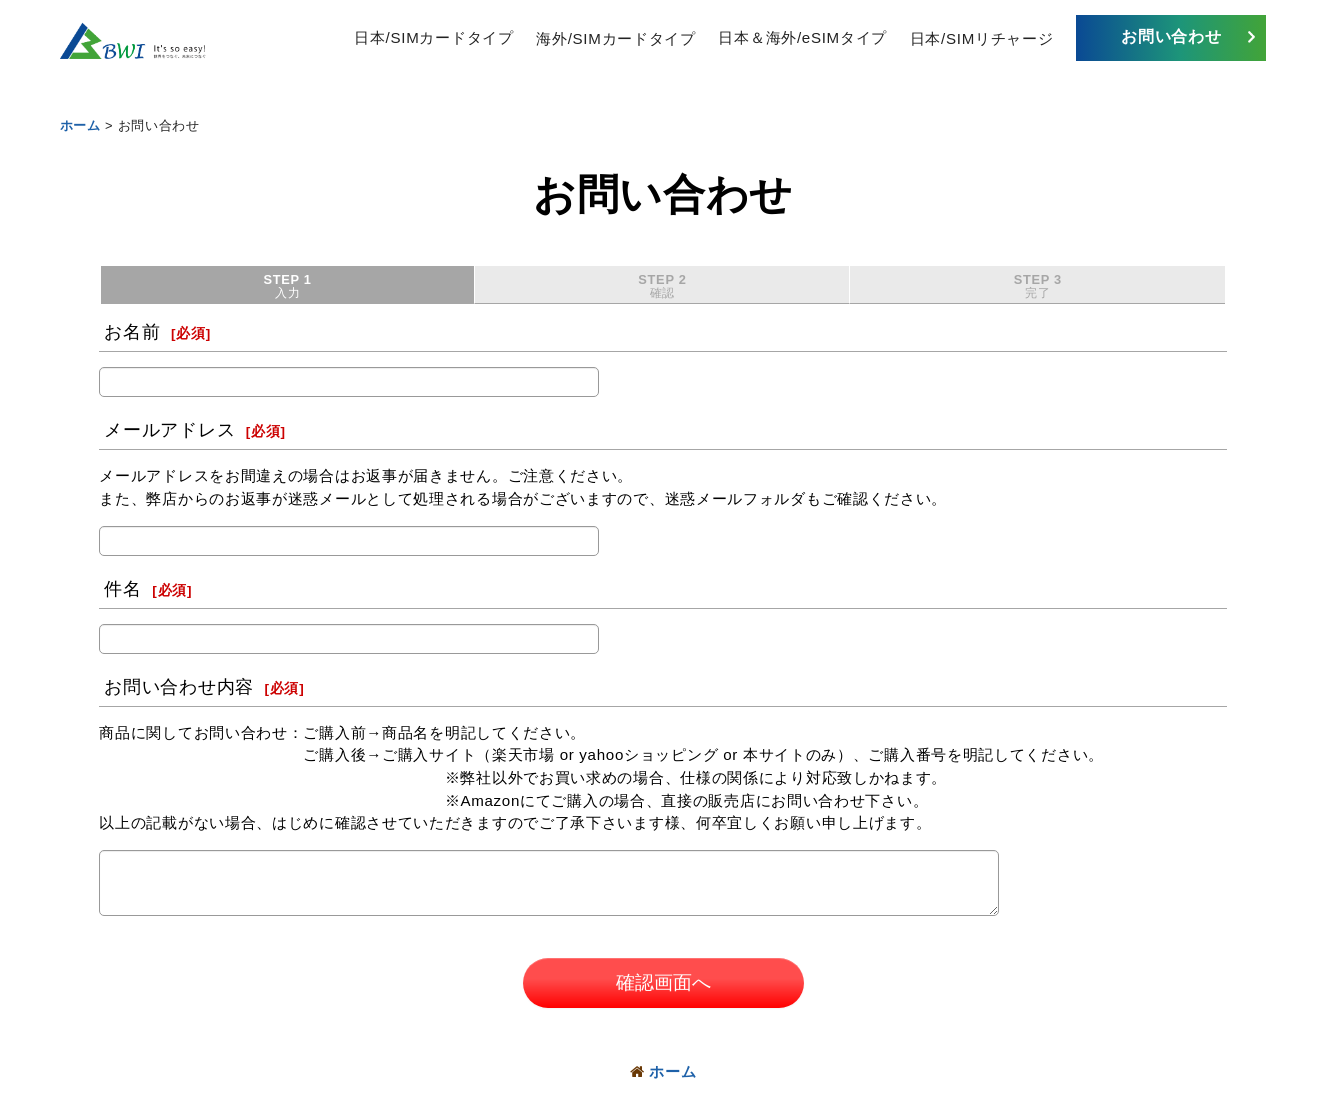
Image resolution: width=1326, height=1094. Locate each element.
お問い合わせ (1171, 36)
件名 (122, 590)
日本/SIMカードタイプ (433, 37)
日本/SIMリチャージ (982, 37)
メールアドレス (169, 431)
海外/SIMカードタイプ (615, 37)
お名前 (132, 333)
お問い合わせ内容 (179, 688)
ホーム (663, 1071)
